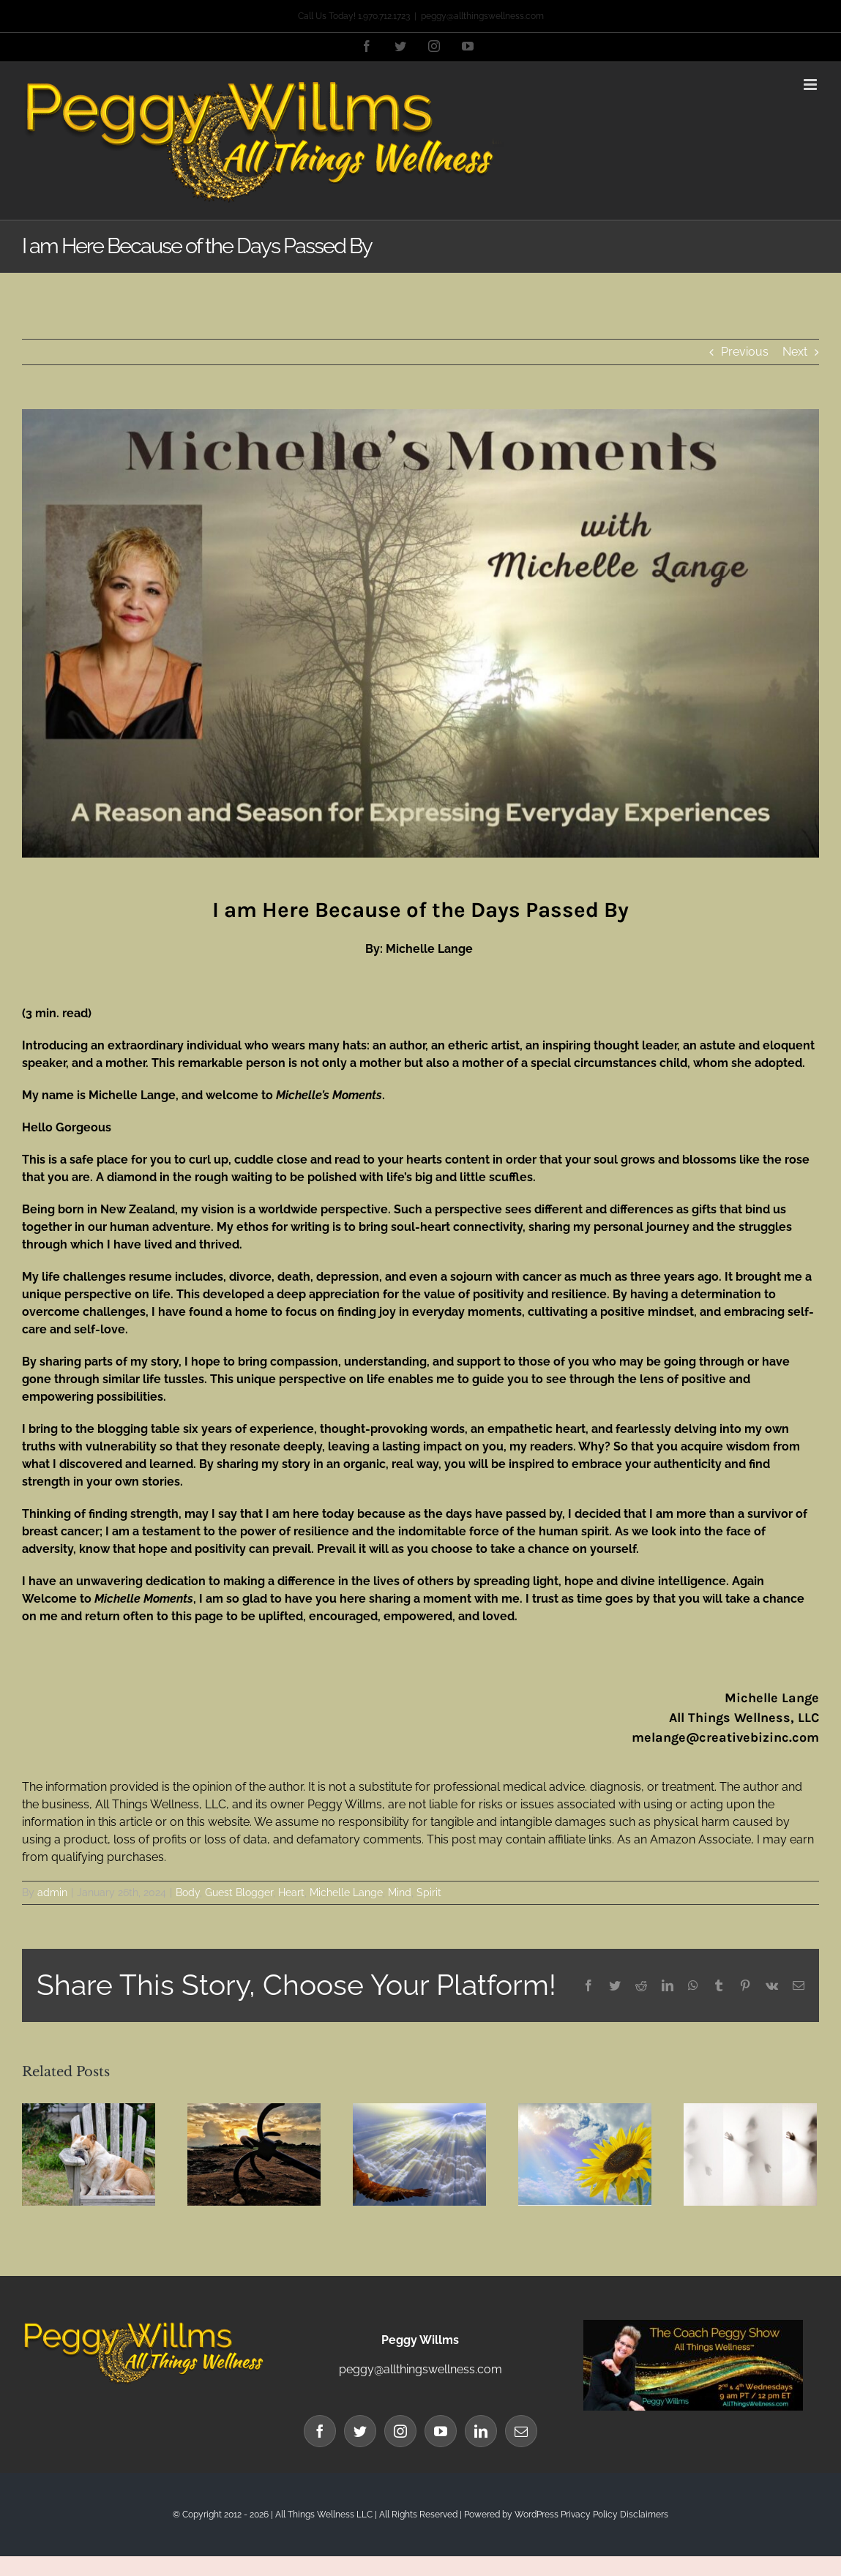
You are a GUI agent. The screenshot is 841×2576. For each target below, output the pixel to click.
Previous (745, 352)
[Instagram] (400, 2431)
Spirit (428, 1892)
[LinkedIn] (481, 2431)
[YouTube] (441, 2431)
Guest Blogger (239, 1892)
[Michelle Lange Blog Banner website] (420, 633)
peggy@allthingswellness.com (482, 16)
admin (52, 1892)
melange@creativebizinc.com (725, 1737)
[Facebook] (320, 2431)
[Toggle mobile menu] (811, 84)
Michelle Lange (346, 1892)
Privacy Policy (589, 2514)
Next (794, 352)
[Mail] (521, 2431)
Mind (399, 1892)
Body (188, 1892)
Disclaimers (644, 2514)
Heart (291, 1892)
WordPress (536, 2514)
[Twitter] (360, 2431)
